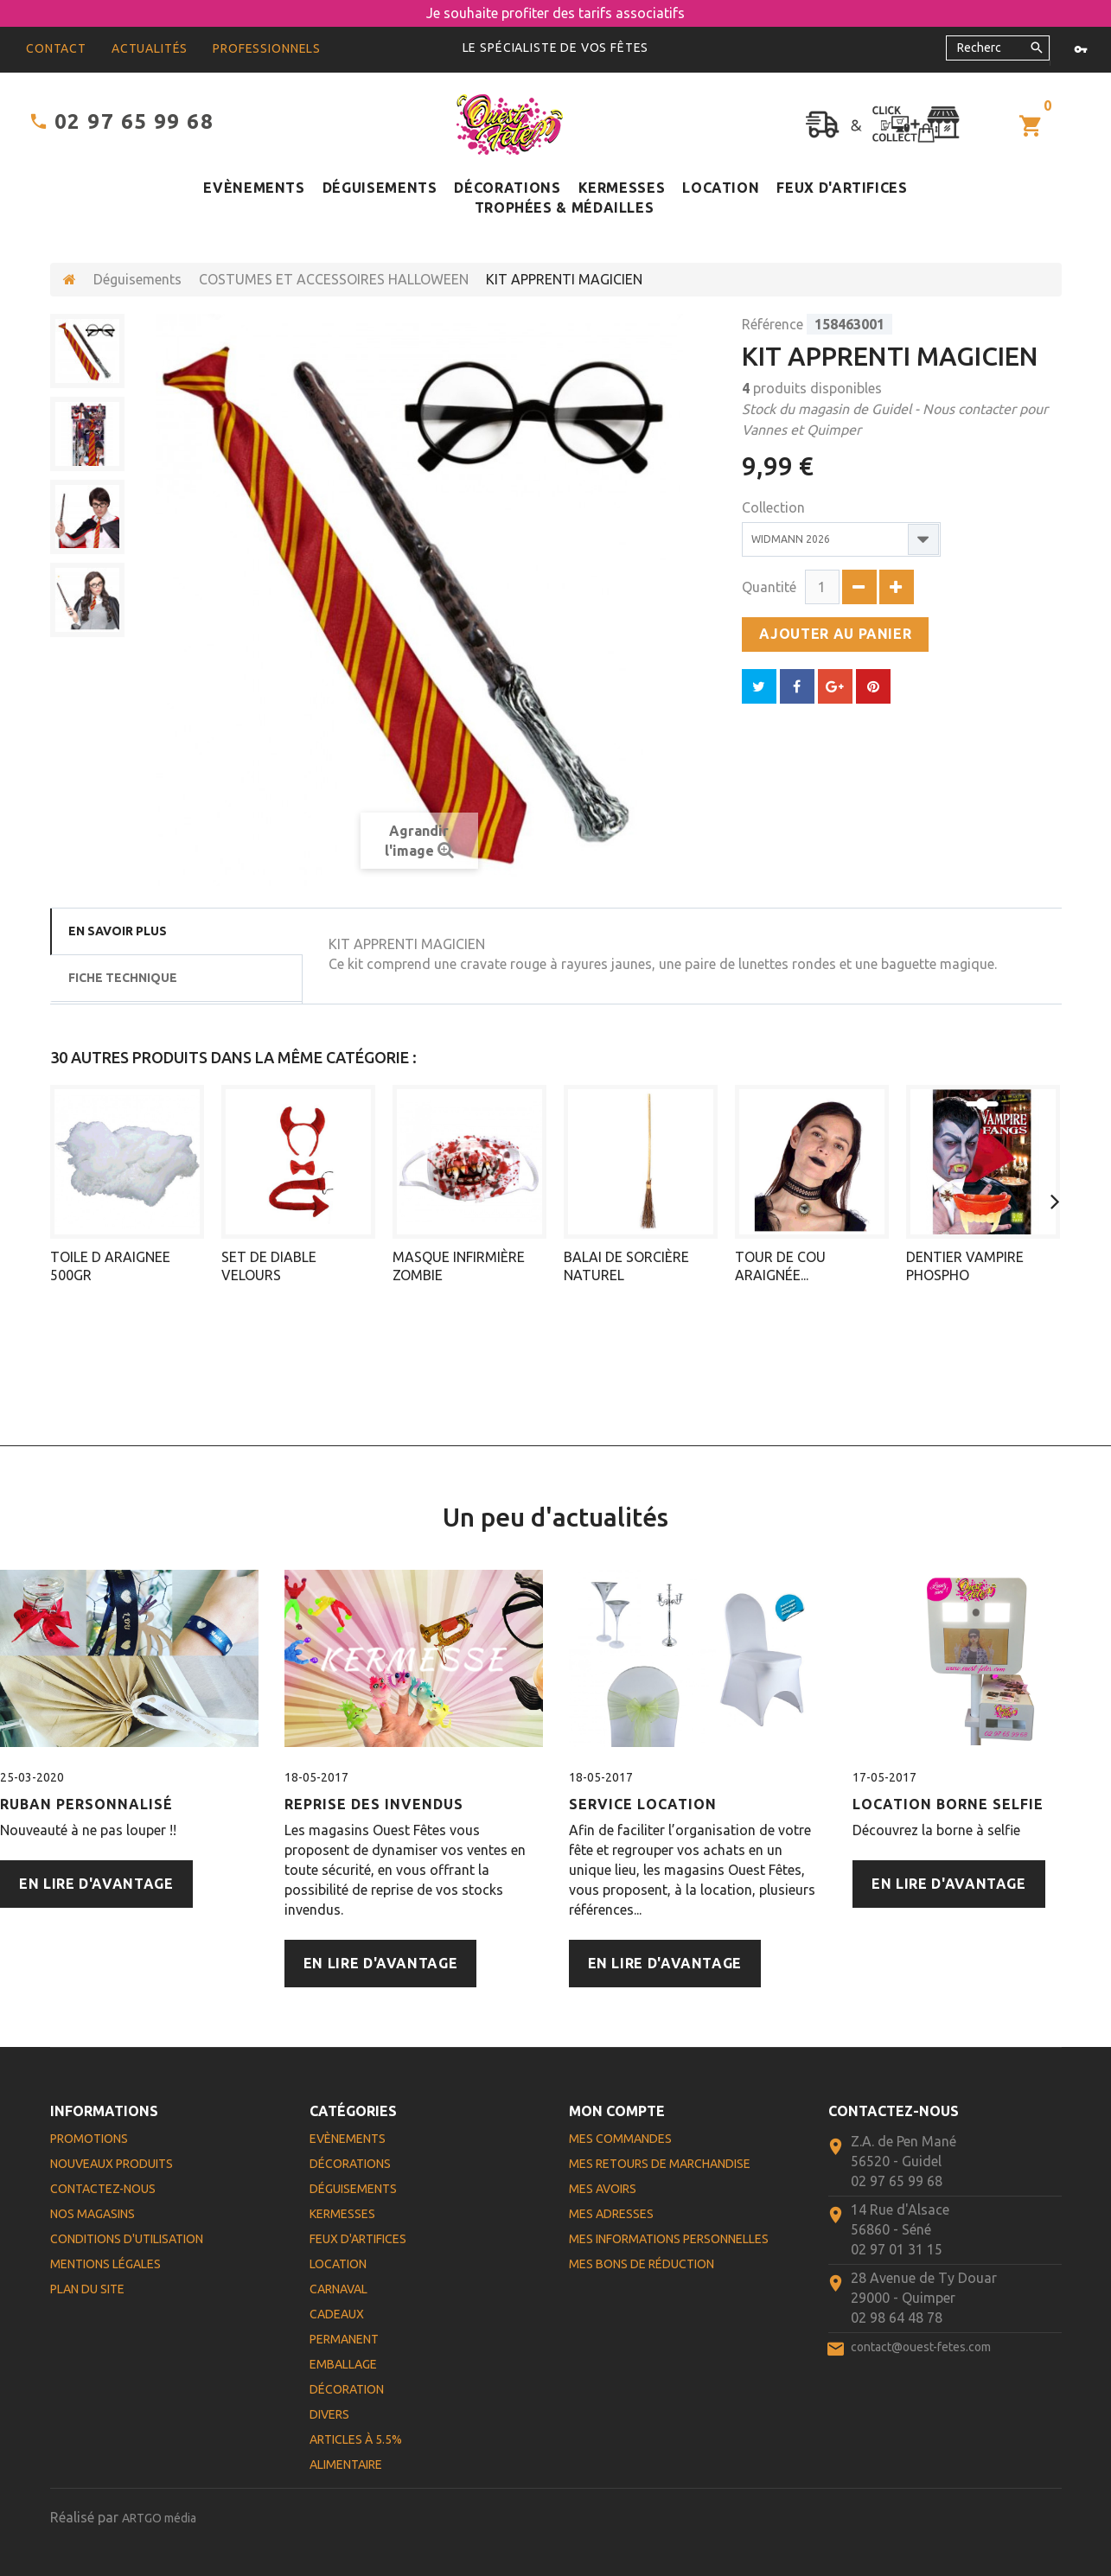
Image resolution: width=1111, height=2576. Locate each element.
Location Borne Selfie (948, 1804)
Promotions (89, 2139)
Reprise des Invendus (373, 1804)
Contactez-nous (103, 2189)
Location (720, 187)
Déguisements (379, 187)
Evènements (253, 187)
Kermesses (622, 187)
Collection (775, 507)
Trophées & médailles (564, 207)
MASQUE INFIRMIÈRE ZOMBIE (459, 1266)
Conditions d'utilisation (126, 2239)
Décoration (347, 2389)
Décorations (507, 187)
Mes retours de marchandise (659, 2164)
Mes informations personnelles (669, 2239)
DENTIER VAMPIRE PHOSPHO (965, 1266)
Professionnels (267, 48)
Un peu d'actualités (555, 1517)
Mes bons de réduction (641, 2264)
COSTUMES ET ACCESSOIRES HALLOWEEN (334, 279)
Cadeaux (337, 2314)
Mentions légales (105, 2264)
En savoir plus (117, 931)
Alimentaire (346, 2464)
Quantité (769, 587)
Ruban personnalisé (86, 1804)
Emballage (343, 2364)
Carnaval (338, 2289)
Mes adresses (611, 2214)
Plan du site (87, 2289)
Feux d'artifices (841, 187)
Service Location (643, 1804)
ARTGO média (159, 2518)
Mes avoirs (602, 2189)
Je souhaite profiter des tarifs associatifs (555, 13)
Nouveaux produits (111, 2164)
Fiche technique (122, 978)
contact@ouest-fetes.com (921, 2347)
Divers (329, 2414)
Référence (772, 324)
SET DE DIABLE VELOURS (268, 1266)
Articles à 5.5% (356, 2439)
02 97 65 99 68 (134, 121)
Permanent (344, 2339)
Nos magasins (92, 2214)
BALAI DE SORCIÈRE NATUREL (626, 1266)
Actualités (150, 48)
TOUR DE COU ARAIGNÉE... (780, 1266)
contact (56, 48)
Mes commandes (620, 2139)
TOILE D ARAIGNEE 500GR (110, 1266)
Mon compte (617, 2111)
